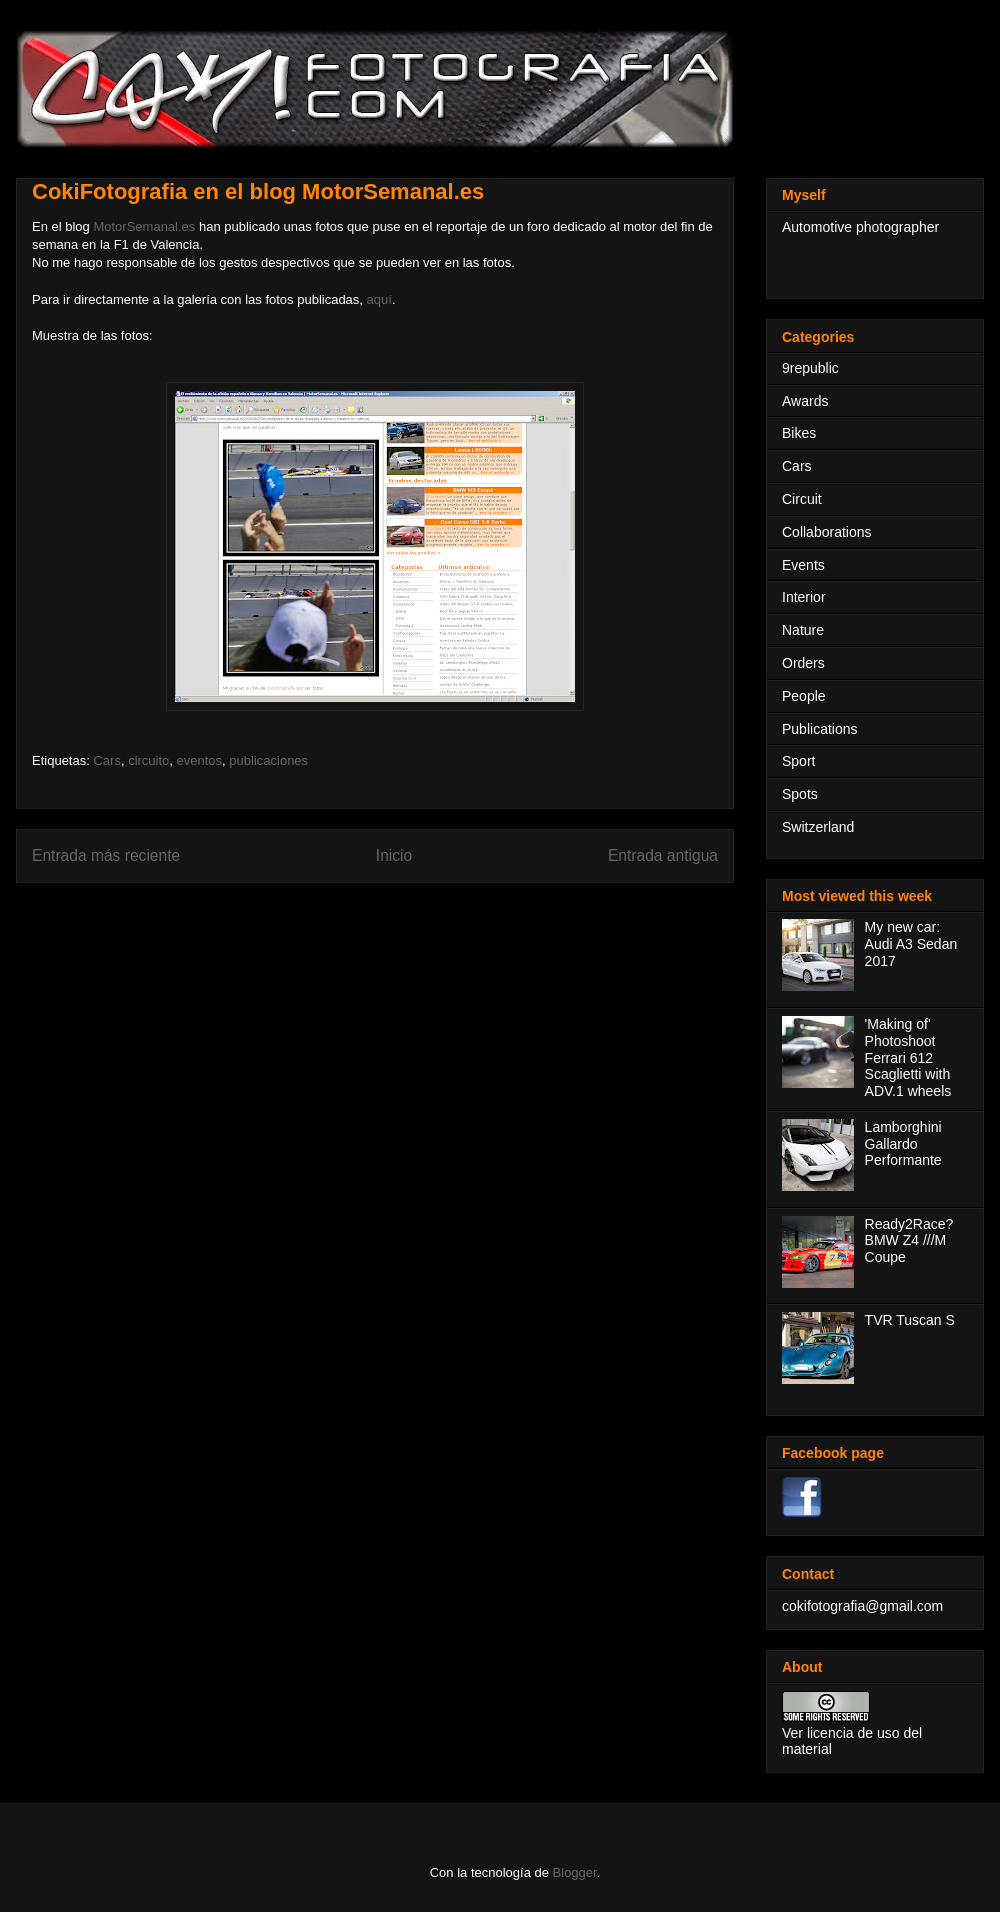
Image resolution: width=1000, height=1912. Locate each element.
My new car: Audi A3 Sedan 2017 (911, 944)
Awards (805, 401)
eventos (200, 760)
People (804, 696)
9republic (810, 368)
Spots (800, 794)
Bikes (799, 433)
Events (803, 565)
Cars (106, 760)
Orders (803, 663)
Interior (804, 597)
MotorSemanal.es (144, 226)
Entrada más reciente (106, 855)
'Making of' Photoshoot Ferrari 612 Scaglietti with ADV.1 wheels (908, 1057)
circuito (148, 760)
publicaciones (268, 760)
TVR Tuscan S (910, 1320)
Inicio (394, 855)
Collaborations (827, 532)
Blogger (575, 1872)
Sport (798, 761)
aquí (379, 299)
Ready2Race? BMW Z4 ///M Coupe (909, 1241)
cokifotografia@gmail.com (862, 1606)
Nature (803, 630)
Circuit (802, 499)
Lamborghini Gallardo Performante (903, 1144)
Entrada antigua (663, 855)
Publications (820, 729)
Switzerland (818, 827)
